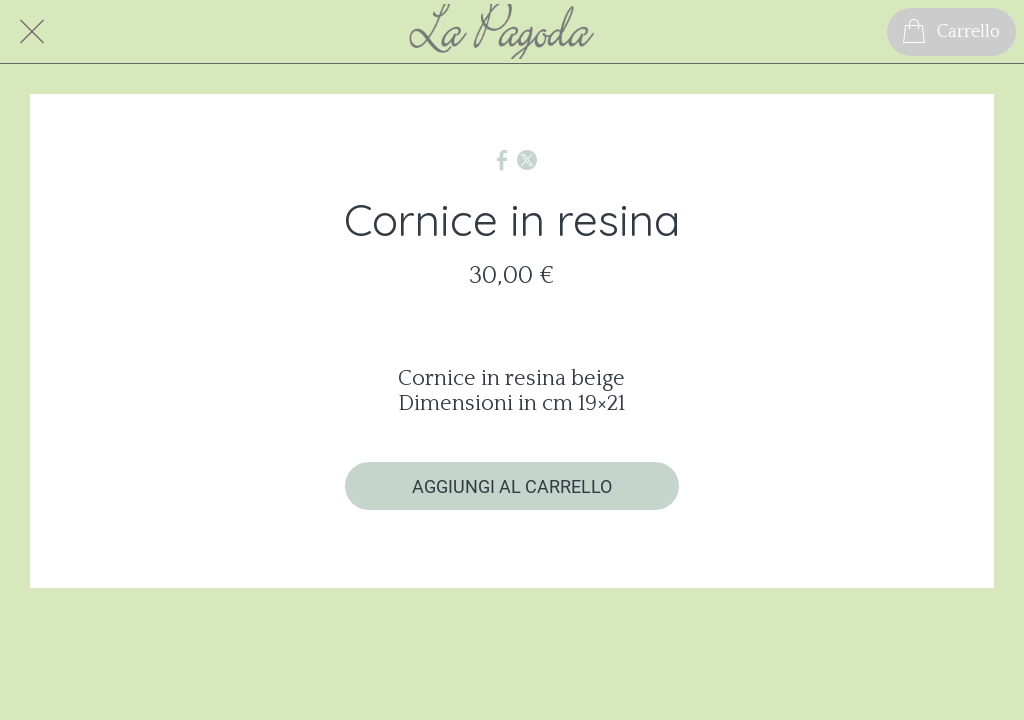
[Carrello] (951, 32)
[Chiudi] (32, 32)
